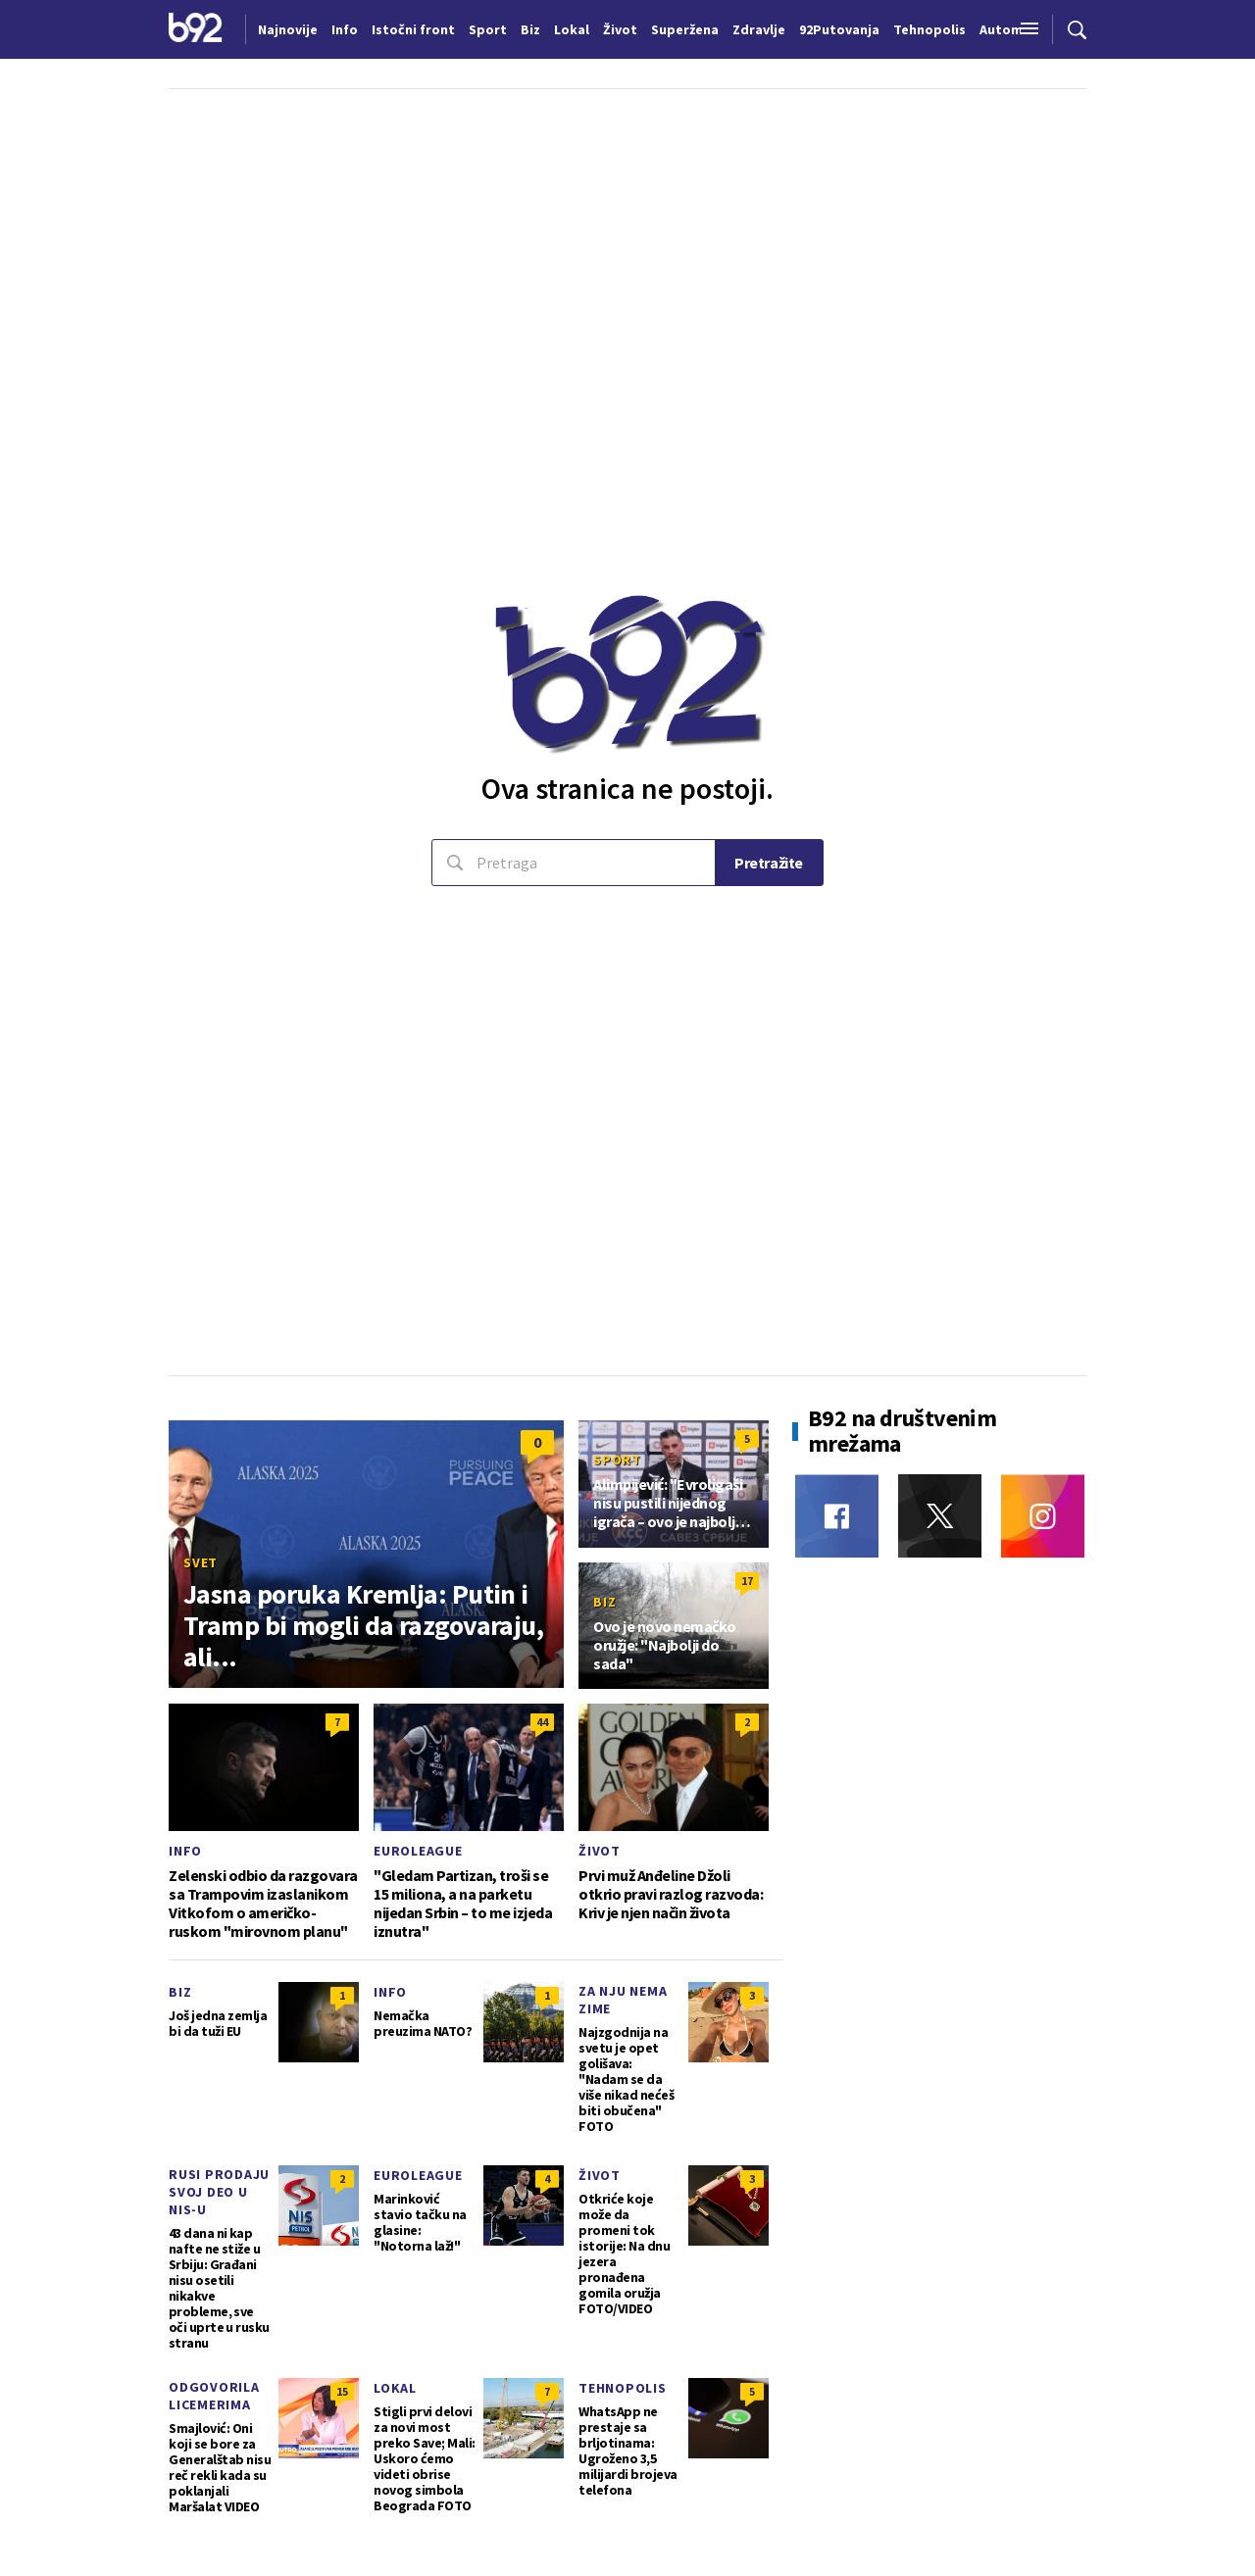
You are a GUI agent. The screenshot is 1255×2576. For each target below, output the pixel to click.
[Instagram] (1042, 1516)
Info (185, 1850)
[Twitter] (939, 1516)
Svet (200, 1562)
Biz (604, 1601)
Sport (617, 1459)
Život (599, 1850)
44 (542, 1721)
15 (342, 2391)
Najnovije (288, 29)
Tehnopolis (622, 2388)
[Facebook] (836, 1516)
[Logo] (196, 29)
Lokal (395, 2388)
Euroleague (418, 1850)
